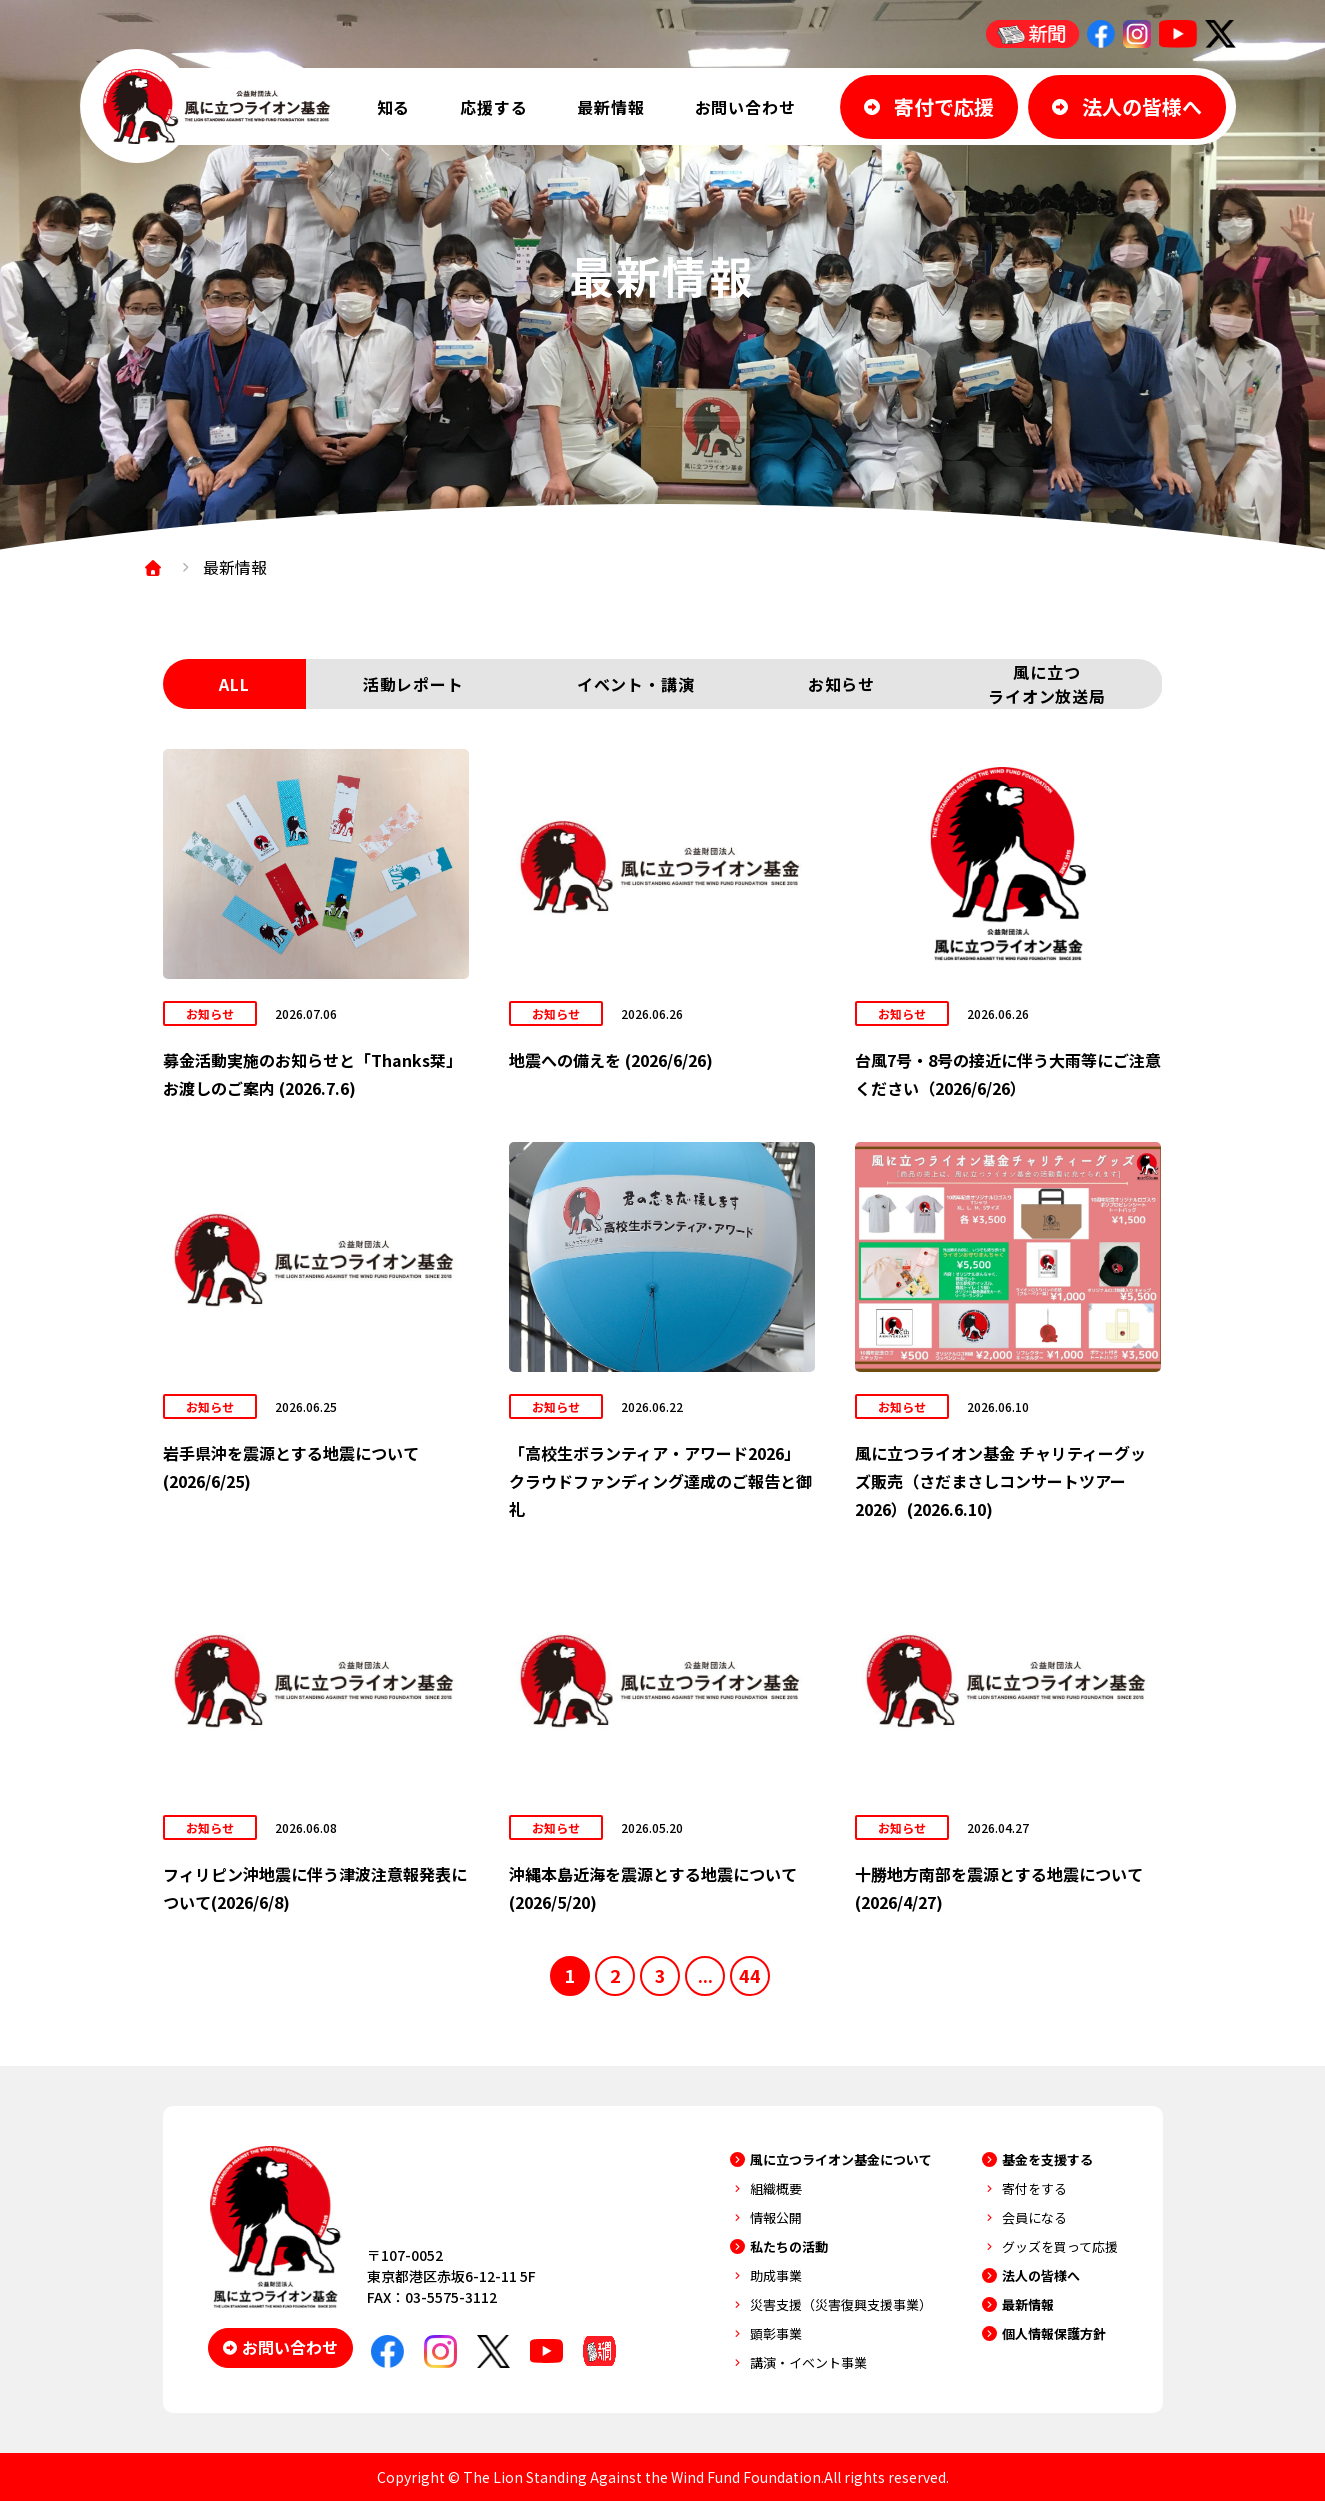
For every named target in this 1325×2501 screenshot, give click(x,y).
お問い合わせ (745, 107)
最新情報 (610, 107)
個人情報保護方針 (1054, 2333)
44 (750, 1975)
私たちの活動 (789, 2246)
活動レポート (413, 684)
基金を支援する (1047, 2159)
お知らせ (841, 684)
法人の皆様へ (1041, 2275)
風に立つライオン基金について (841, 2159)
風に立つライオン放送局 (1047, 684)
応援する (493, 107)
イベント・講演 (636, 684)
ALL (234, 684)
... (705, 1975)
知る (394, 107)
